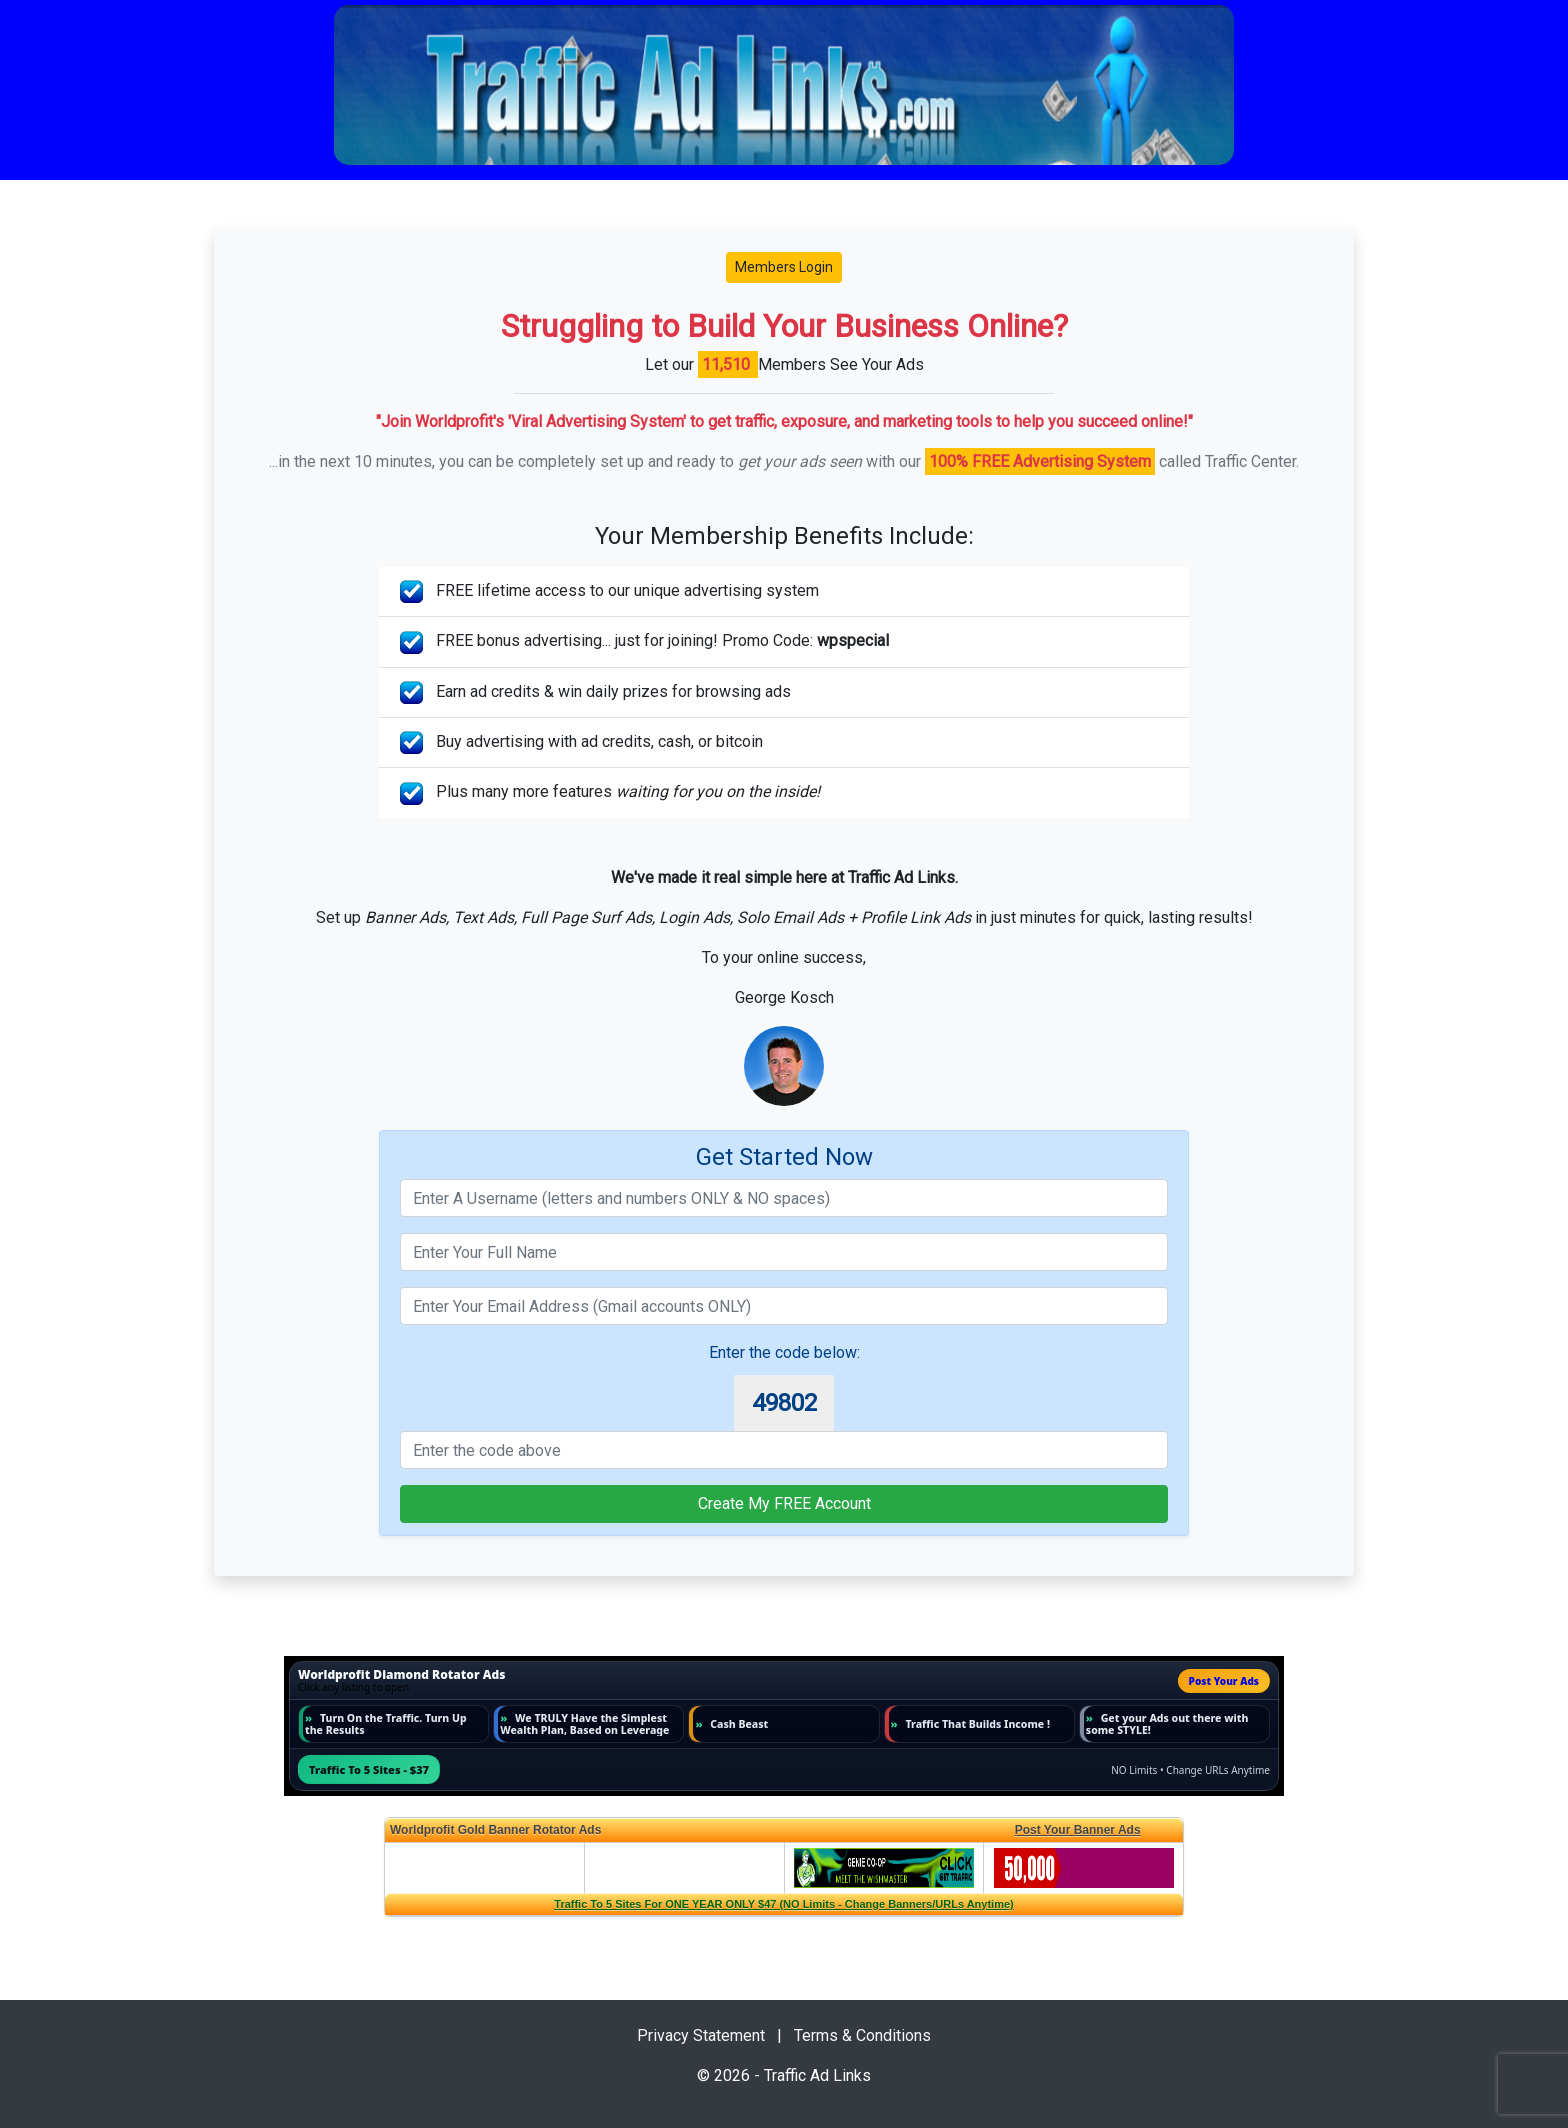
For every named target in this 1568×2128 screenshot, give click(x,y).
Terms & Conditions (862, 2035)
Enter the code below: (784, 1352)
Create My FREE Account (784, 1503)
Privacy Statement (701, 2035)
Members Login (784, 267)
